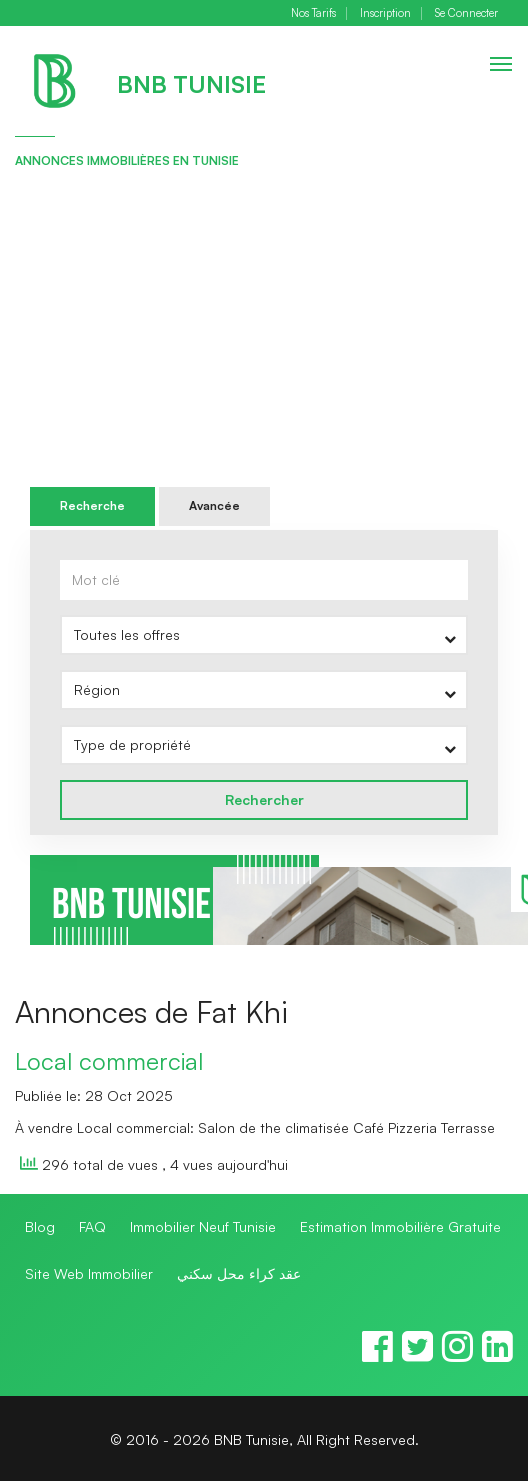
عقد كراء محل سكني (239, 1273)
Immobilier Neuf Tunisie (203, 1226)
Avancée (214, 505)
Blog (40, 1226)
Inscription (385, 13)
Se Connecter (466, 13)
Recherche (92, 505)
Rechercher (264, 799)
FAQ (92, 1226)
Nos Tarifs (313, 13)
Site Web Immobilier (89, 1273)
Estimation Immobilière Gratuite (400, 1226)
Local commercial (109, 1061)
